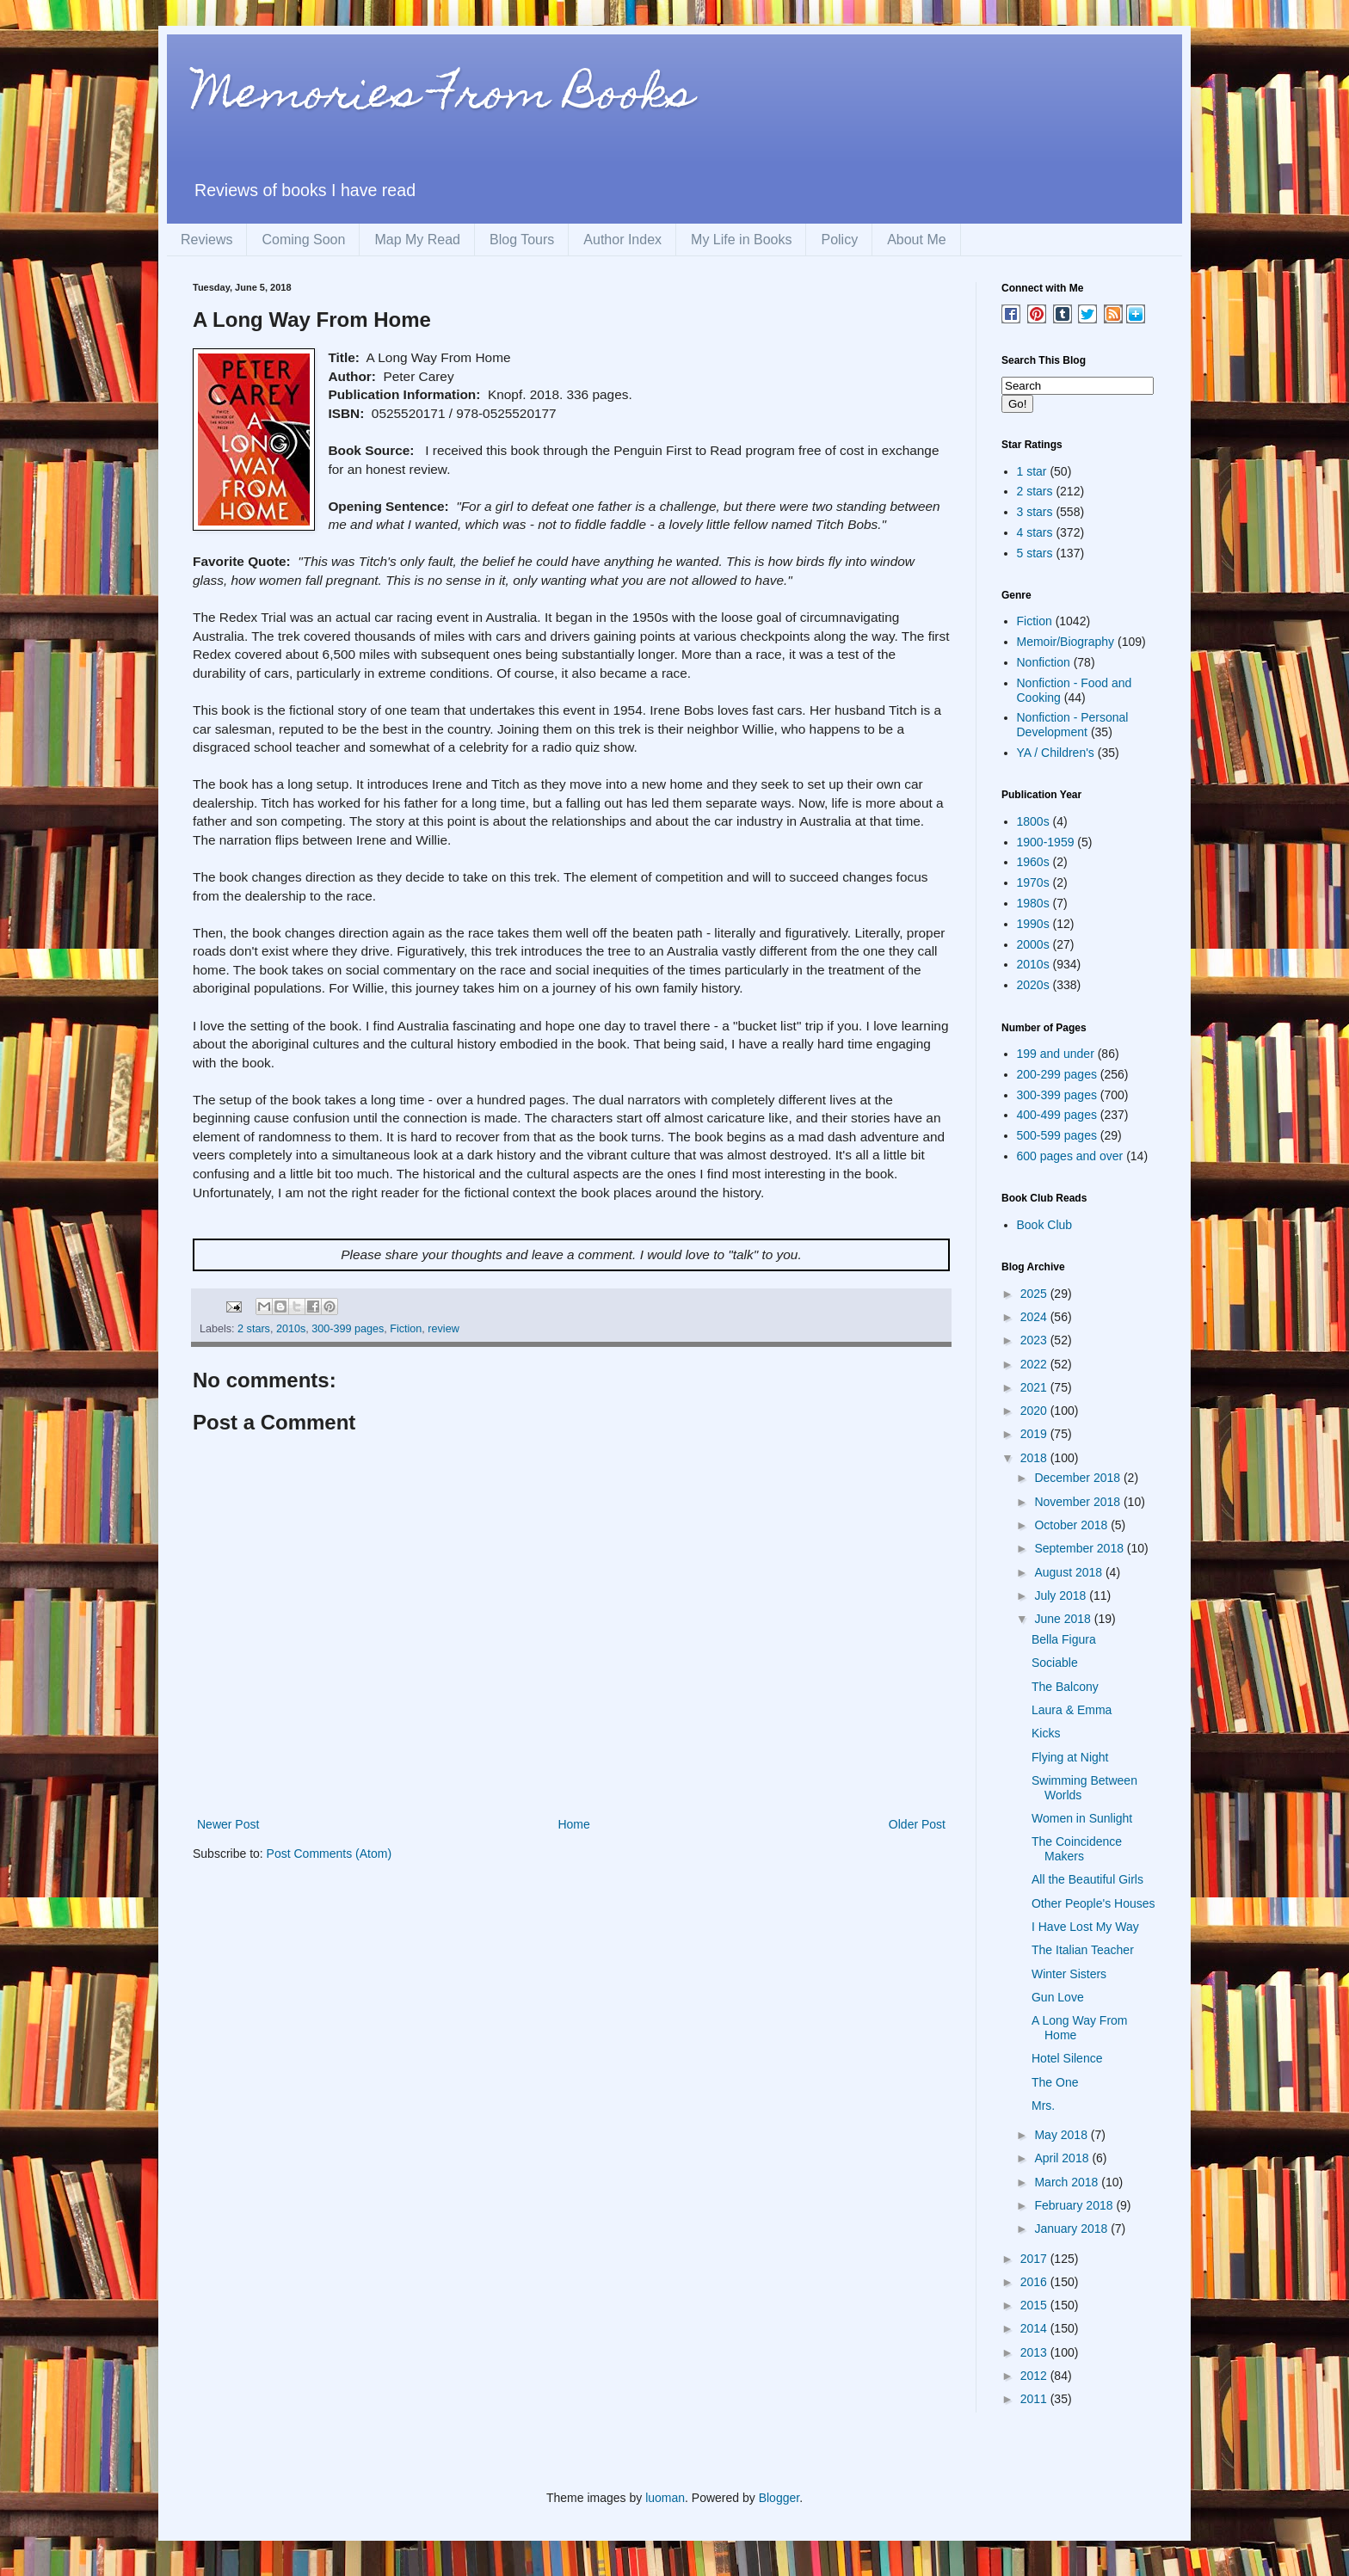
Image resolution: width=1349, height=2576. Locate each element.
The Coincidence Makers (1077, 1849)
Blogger (779, 2498)
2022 (1035, 1364)
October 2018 (1072, 1525)
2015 (1035, 2305)
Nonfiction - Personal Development (1073, 724)
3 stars (1035, 512)
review (443, 1329)
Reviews (206, 239)
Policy (839, 239)
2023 (1035, 1340)
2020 (1035, 1410)
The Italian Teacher (1083, 1950)
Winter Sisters (1069, 1974)
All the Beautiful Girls (1087, 1879)
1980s (1033, 903)
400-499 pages (1057, 1115)
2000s (1033, 944)
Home (573, 1824)
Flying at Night (1070, 1757)
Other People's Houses (1093, 1903)
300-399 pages (347, 1329)
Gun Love (1058, 1997)
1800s (1033, 821)
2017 (1035, 2259)
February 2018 (1075, 2205)
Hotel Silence (1067, 2058)
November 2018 (1079, 1502)
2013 (1035, 2352)
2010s (290, 1329)
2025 (1035, 1293)
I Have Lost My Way (1085, 1927)
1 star (1032, 471)
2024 (1035, 1317)
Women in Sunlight (1082, 1818)
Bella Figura (1064, 1639)
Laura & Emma (1072, 1710)
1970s (1033, 882)
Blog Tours (522, 239)
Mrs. (1043, 2105)
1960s (1033, 862)
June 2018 (1063, 1619)
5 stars (1035, 553)
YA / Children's (1055, 752)
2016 (1035, 2282)
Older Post (917, 1824)
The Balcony (1065, 1687)
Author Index (622, 239)
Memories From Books (443, 97)
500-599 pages (1057, 1135)
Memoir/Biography (1066, 642)
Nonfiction (1043, 662)
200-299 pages (1057, 1074)
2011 (1035, 2399)
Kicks (1046, 1733)
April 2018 (1063, 2158)
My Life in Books (741, 239)
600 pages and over (1070, 1156)
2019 (1035, 1434)
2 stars (253, 1329)
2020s (1033, 985)
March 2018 (1067, 2182)
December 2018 (1079, 1478)
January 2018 (1072, 2228)
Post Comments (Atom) (329, 1853)
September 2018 (1080, 1548)
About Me (916, 239)
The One (1055, 2082)
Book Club (1045, 1225)
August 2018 (1070, 1572)
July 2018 (1061, 1595)
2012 (1035, 2375)
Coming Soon (303, 239)
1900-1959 (1046, 842)
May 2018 (1062, 2135)
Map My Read (417, 239)
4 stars (1035, 532)
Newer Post (228, 1824)
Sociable (1055, 1662)
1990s (1033, 924)
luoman (665, 2498)
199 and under (1055, 1054)
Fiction (406, 1329)
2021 (1035, 1387)
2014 (1035, 2328)
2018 (1035, 1458)
